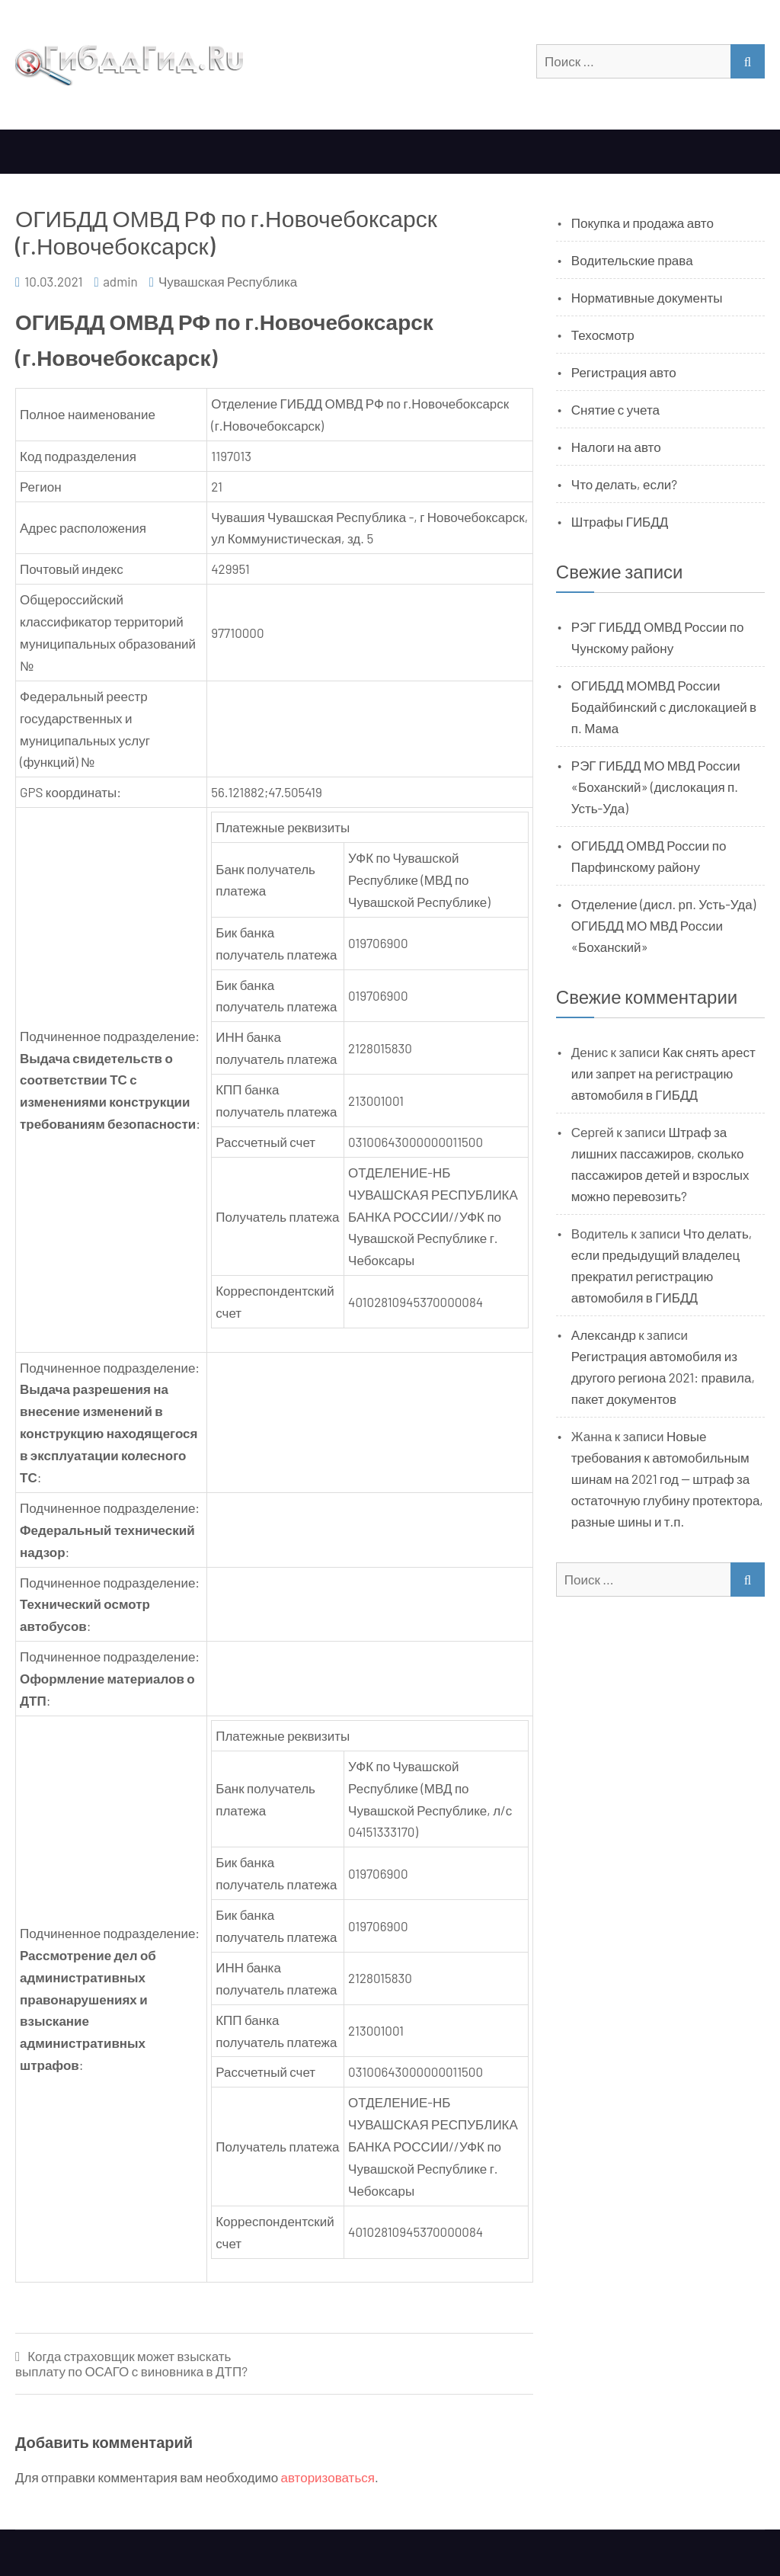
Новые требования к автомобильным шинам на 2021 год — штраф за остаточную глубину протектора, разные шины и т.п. (667, 1478)
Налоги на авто (616, 446)
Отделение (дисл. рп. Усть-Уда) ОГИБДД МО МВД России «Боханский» (663, 925)
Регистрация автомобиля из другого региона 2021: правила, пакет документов (663, 1377)
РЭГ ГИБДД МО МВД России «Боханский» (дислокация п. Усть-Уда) (655, 786)
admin (120, 281)
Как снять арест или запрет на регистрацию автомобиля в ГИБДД (663, 1073)
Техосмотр (603, 334)
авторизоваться (328, 2477)
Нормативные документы (647, 297)
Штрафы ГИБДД (620, 521)
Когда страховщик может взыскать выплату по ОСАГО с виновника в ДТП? (131, 2364)
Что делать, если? (624, 484)
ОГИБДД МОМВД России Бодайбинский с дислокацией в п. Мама (663, 706)
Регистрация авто (623, 372)
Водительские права (632, 260)
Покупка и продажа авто (642, 222)
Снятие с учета (615, 409)
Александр (603, 1334)
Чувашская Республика (227, 281)
